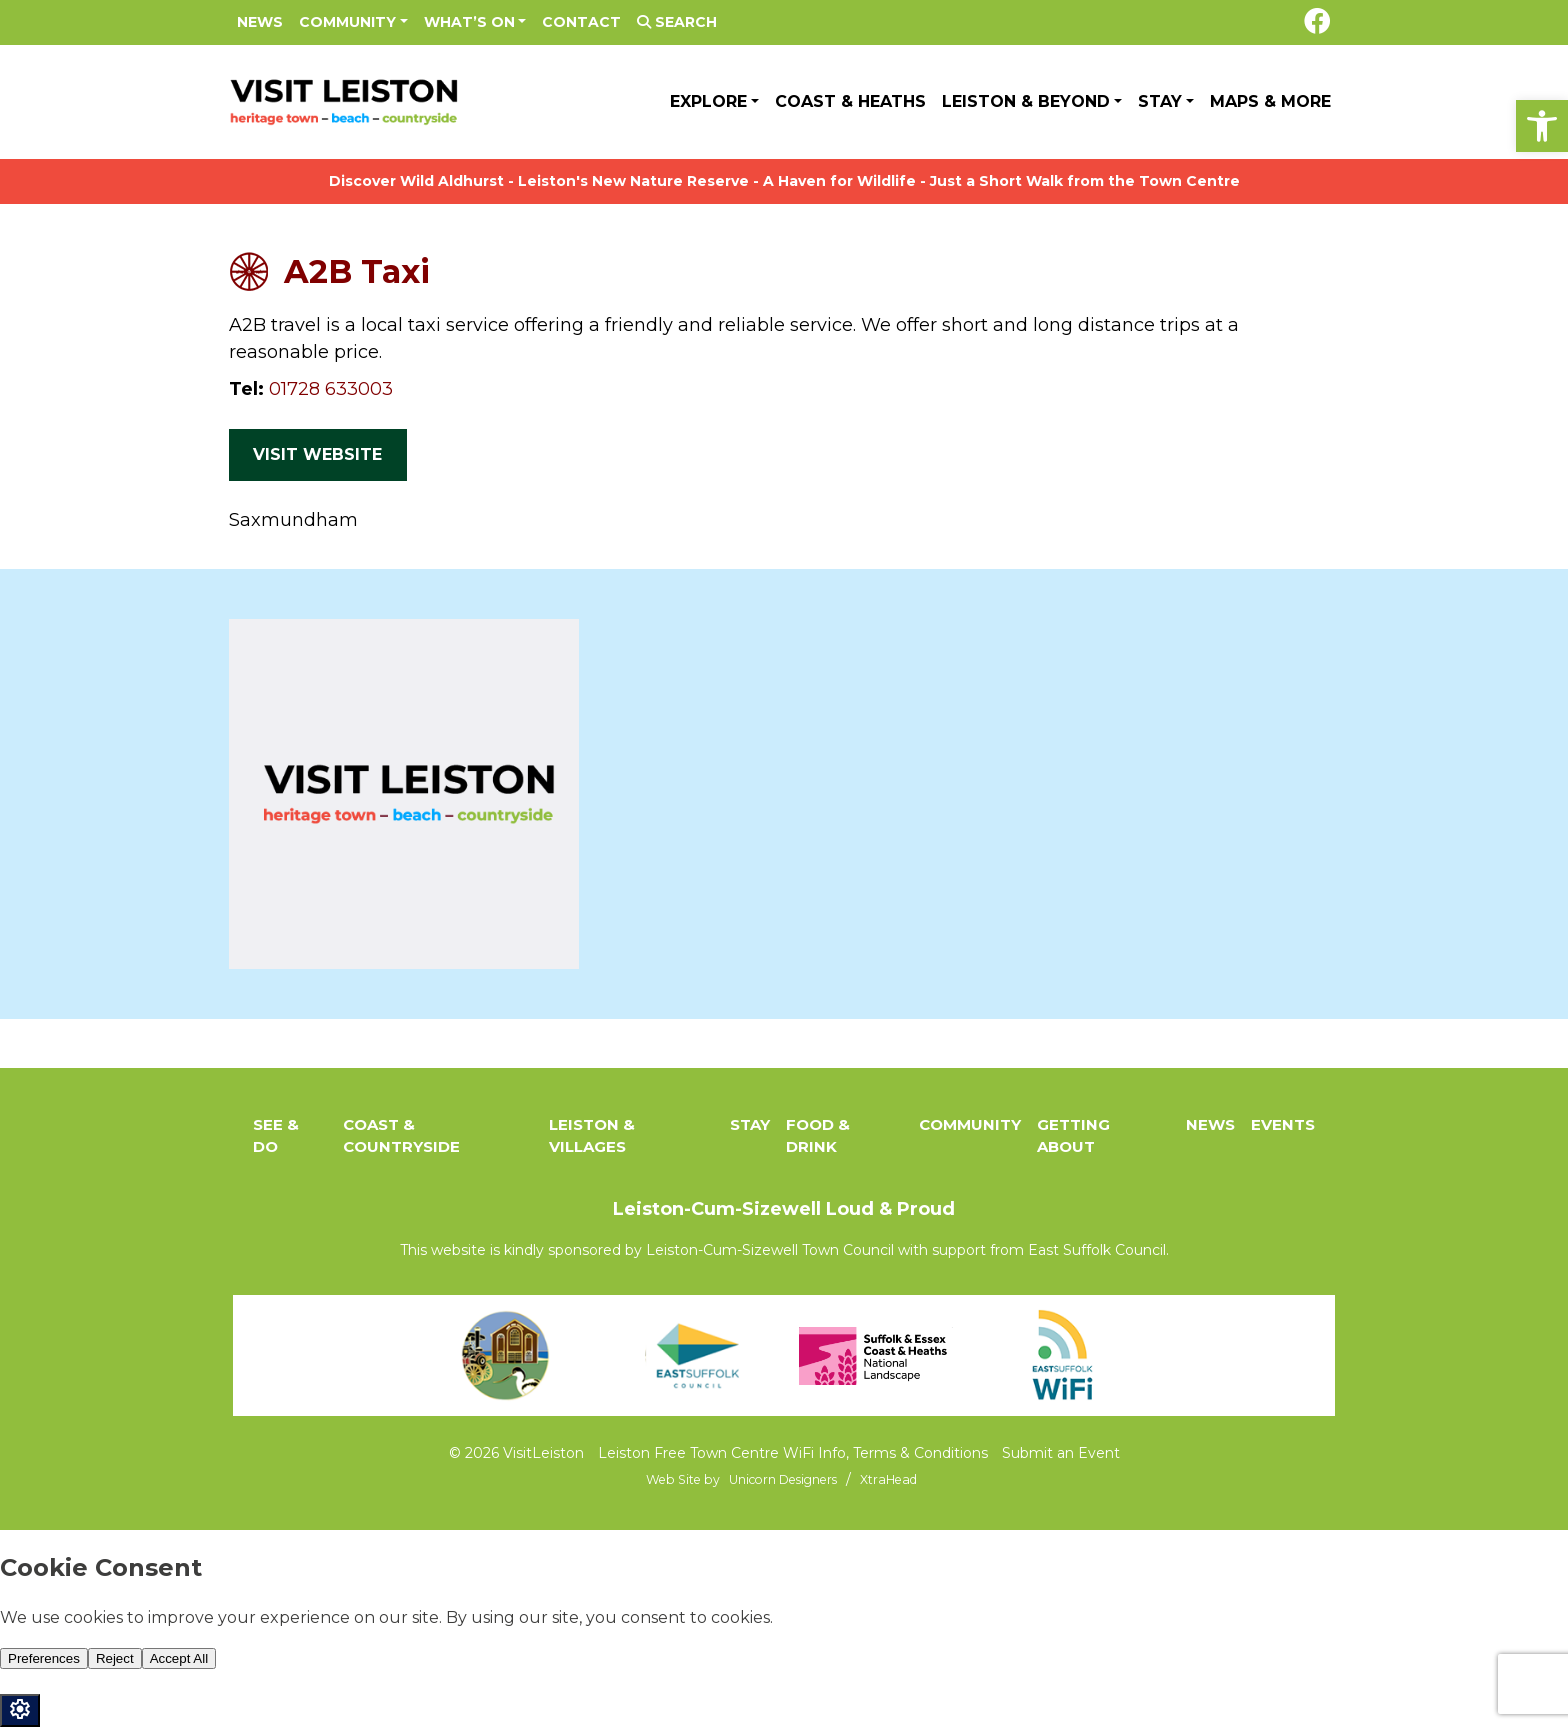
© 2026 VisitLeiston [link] (516, 1453)
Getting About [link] (1073, 1136)
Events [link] (1283, 1124)
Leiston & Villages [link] (592, 1136)
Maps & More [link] (1270, 101)
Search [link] (677, 22)
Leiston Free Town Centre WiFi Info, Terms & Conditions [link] (793, 1453)
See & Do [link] (276, 1136)
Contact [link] (581, 22)
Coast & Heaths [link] (850, 101)
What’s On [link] (469, 22)
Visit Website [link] (317, 454)
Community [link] (347, 22)
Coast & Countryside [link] (401, 1136)
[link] (1542, 126)
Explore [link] (708, 101)
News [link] (260, 22)
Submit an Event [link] (1061, 1453)
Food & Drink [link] (818, 1136)
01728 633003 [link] (331, 389)
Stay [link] (1160, 101)
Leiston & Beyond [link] (1026, 101)
